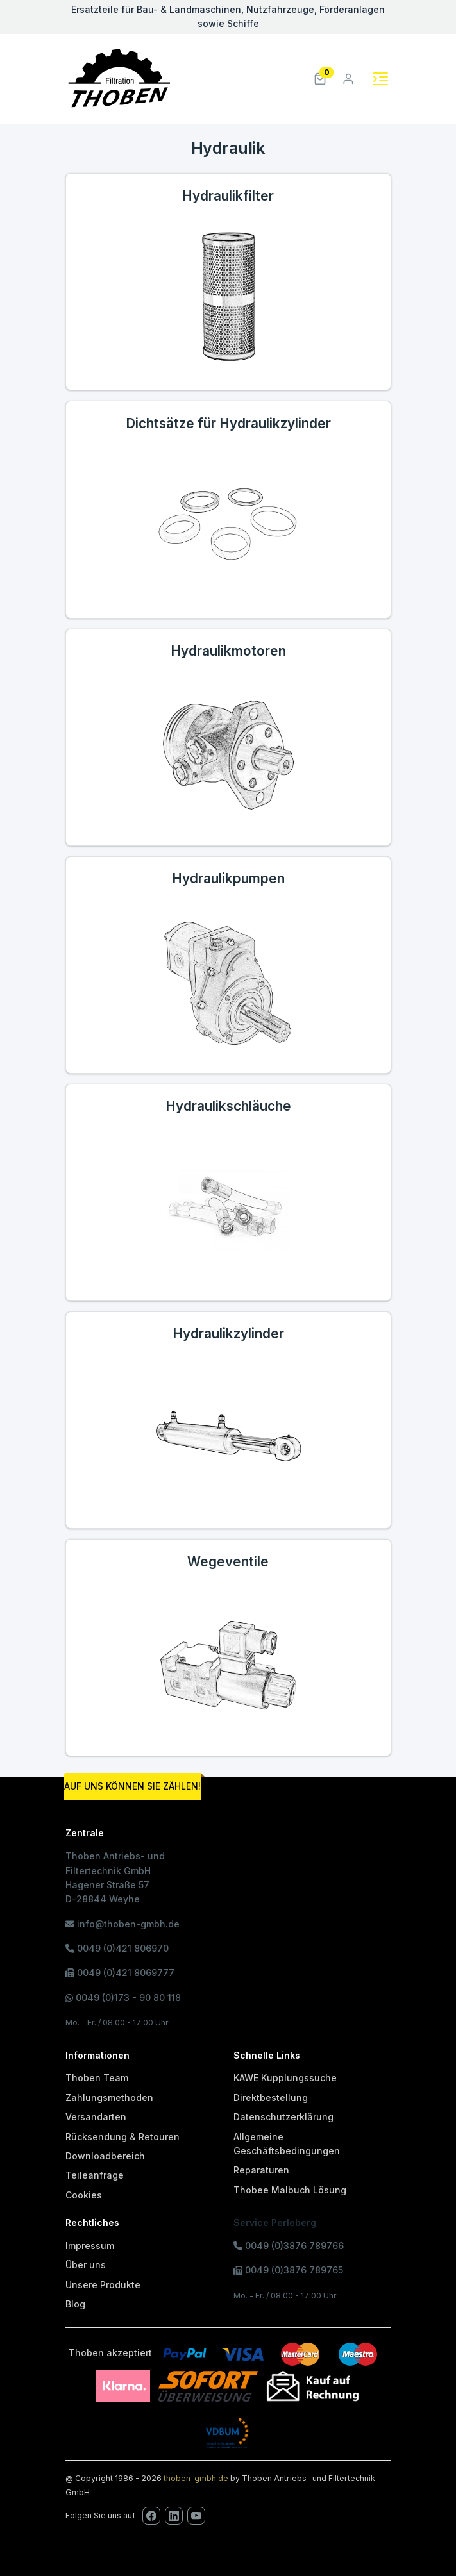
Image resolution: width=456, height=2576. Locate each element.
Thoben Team (96, 2077)
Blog (75, 2303)
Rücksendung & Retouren (122, 2136)
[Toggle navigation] (380, 79)
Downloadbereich (105, 2155)
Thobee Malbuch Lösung (289, 2189)
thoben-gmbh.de (196, 2478)
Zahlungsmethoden (109, 2097)
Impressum (89, 2245)
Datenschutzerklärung (283, 2116)
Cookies (83, 2195)
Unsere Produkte (102, 2284)
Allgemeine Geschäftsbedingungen (286, 2143)
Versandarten (95, 2116)
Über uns (85, 2264)
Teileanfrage (94, 2175)
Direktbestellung (270, 2097)
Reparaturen (261, 2170)
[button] (320, 77)
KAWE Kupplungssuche (285, 2077)
